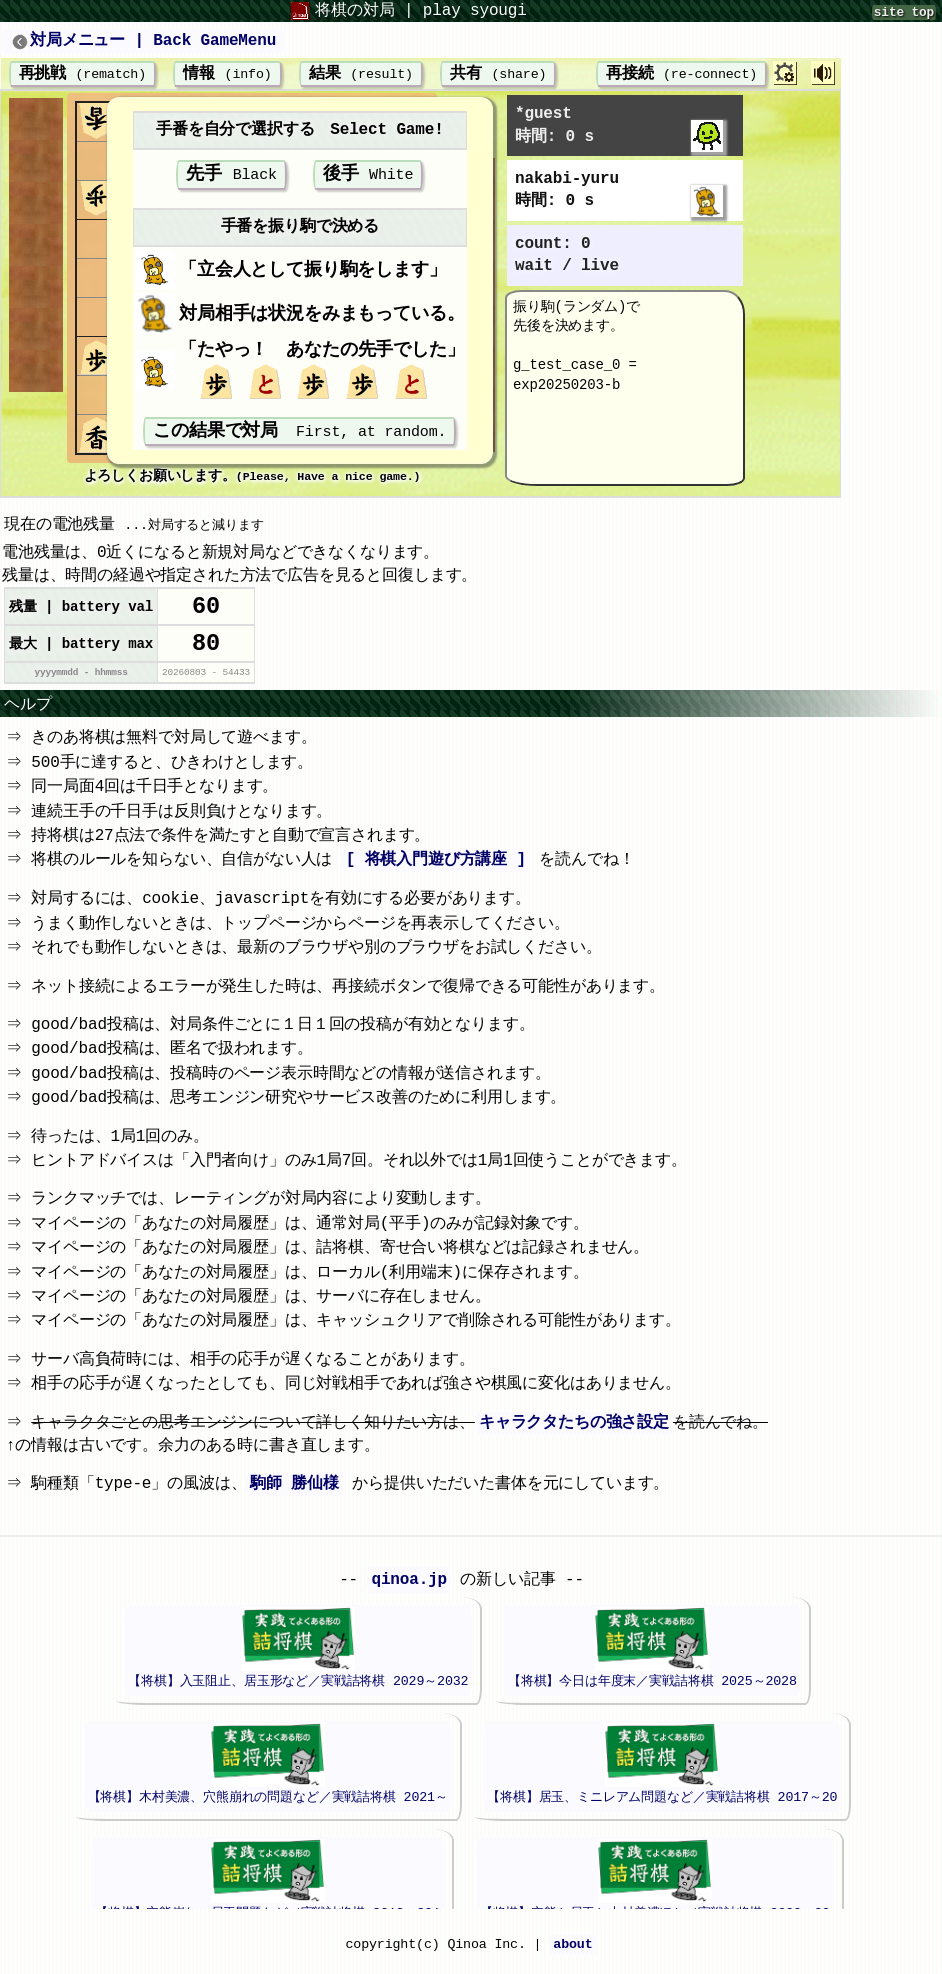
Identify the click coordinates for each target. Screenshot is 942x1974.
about (572, 1959)
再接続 (668, 75)
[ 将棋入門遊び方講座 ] (439, 874)
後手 (368, 178)
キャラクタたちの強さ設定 (577, 1437)
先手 (231, 178)
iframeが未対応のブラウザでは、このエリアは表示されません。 (461, 1739)
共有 (498, 75)
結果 (361, 75)
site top (904, 12)
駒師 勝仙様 (298, 1498)
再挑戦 (83, 75)
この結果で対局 (299, 438)
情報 (227, 75)
